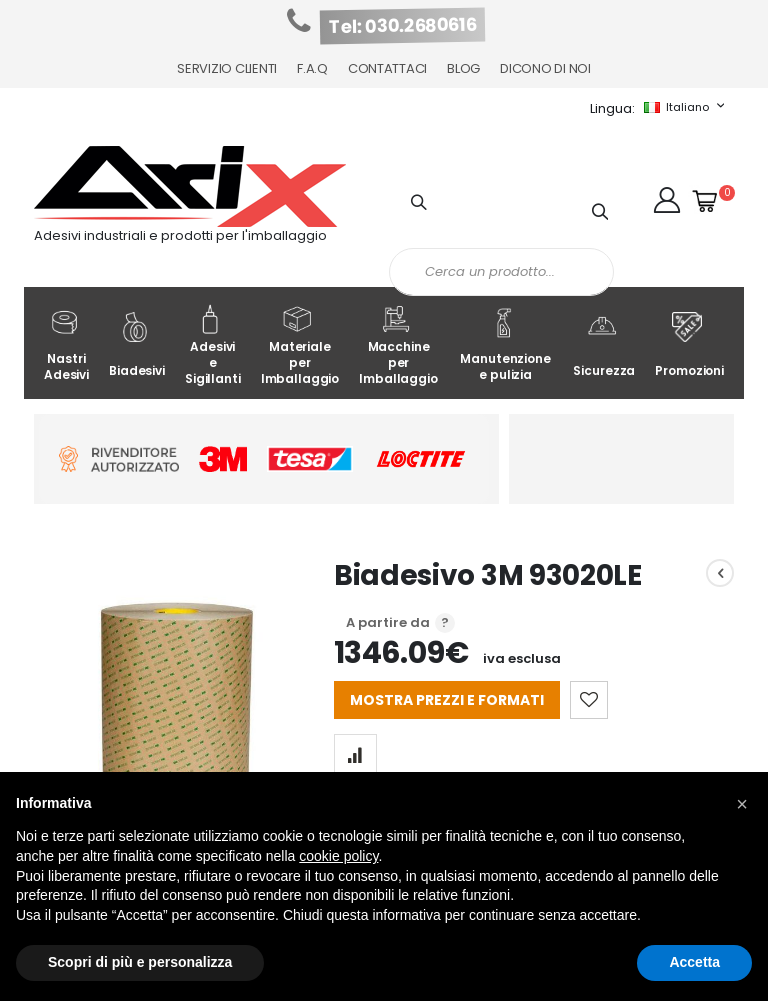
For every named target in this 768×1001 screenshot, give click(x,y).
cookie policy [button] (338, 856)
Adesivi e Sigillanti (213, 345)
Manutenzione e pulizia (505, 345)
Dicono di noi (545, 68)
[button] (667, 200)
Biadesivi (137, 345)
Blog (463, 68)
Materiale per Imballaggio (300, 345)
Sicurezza (604, 345)
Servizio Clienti (227, 68)
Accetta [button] (694, 962)
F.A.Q (312, 68)
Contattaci (387, 68)
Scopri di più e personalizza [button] (140, 962)
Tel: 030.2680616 (403, 26)
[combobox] (501, 272)
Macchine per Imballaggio (398, 345)
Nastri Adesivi (66, 345)
